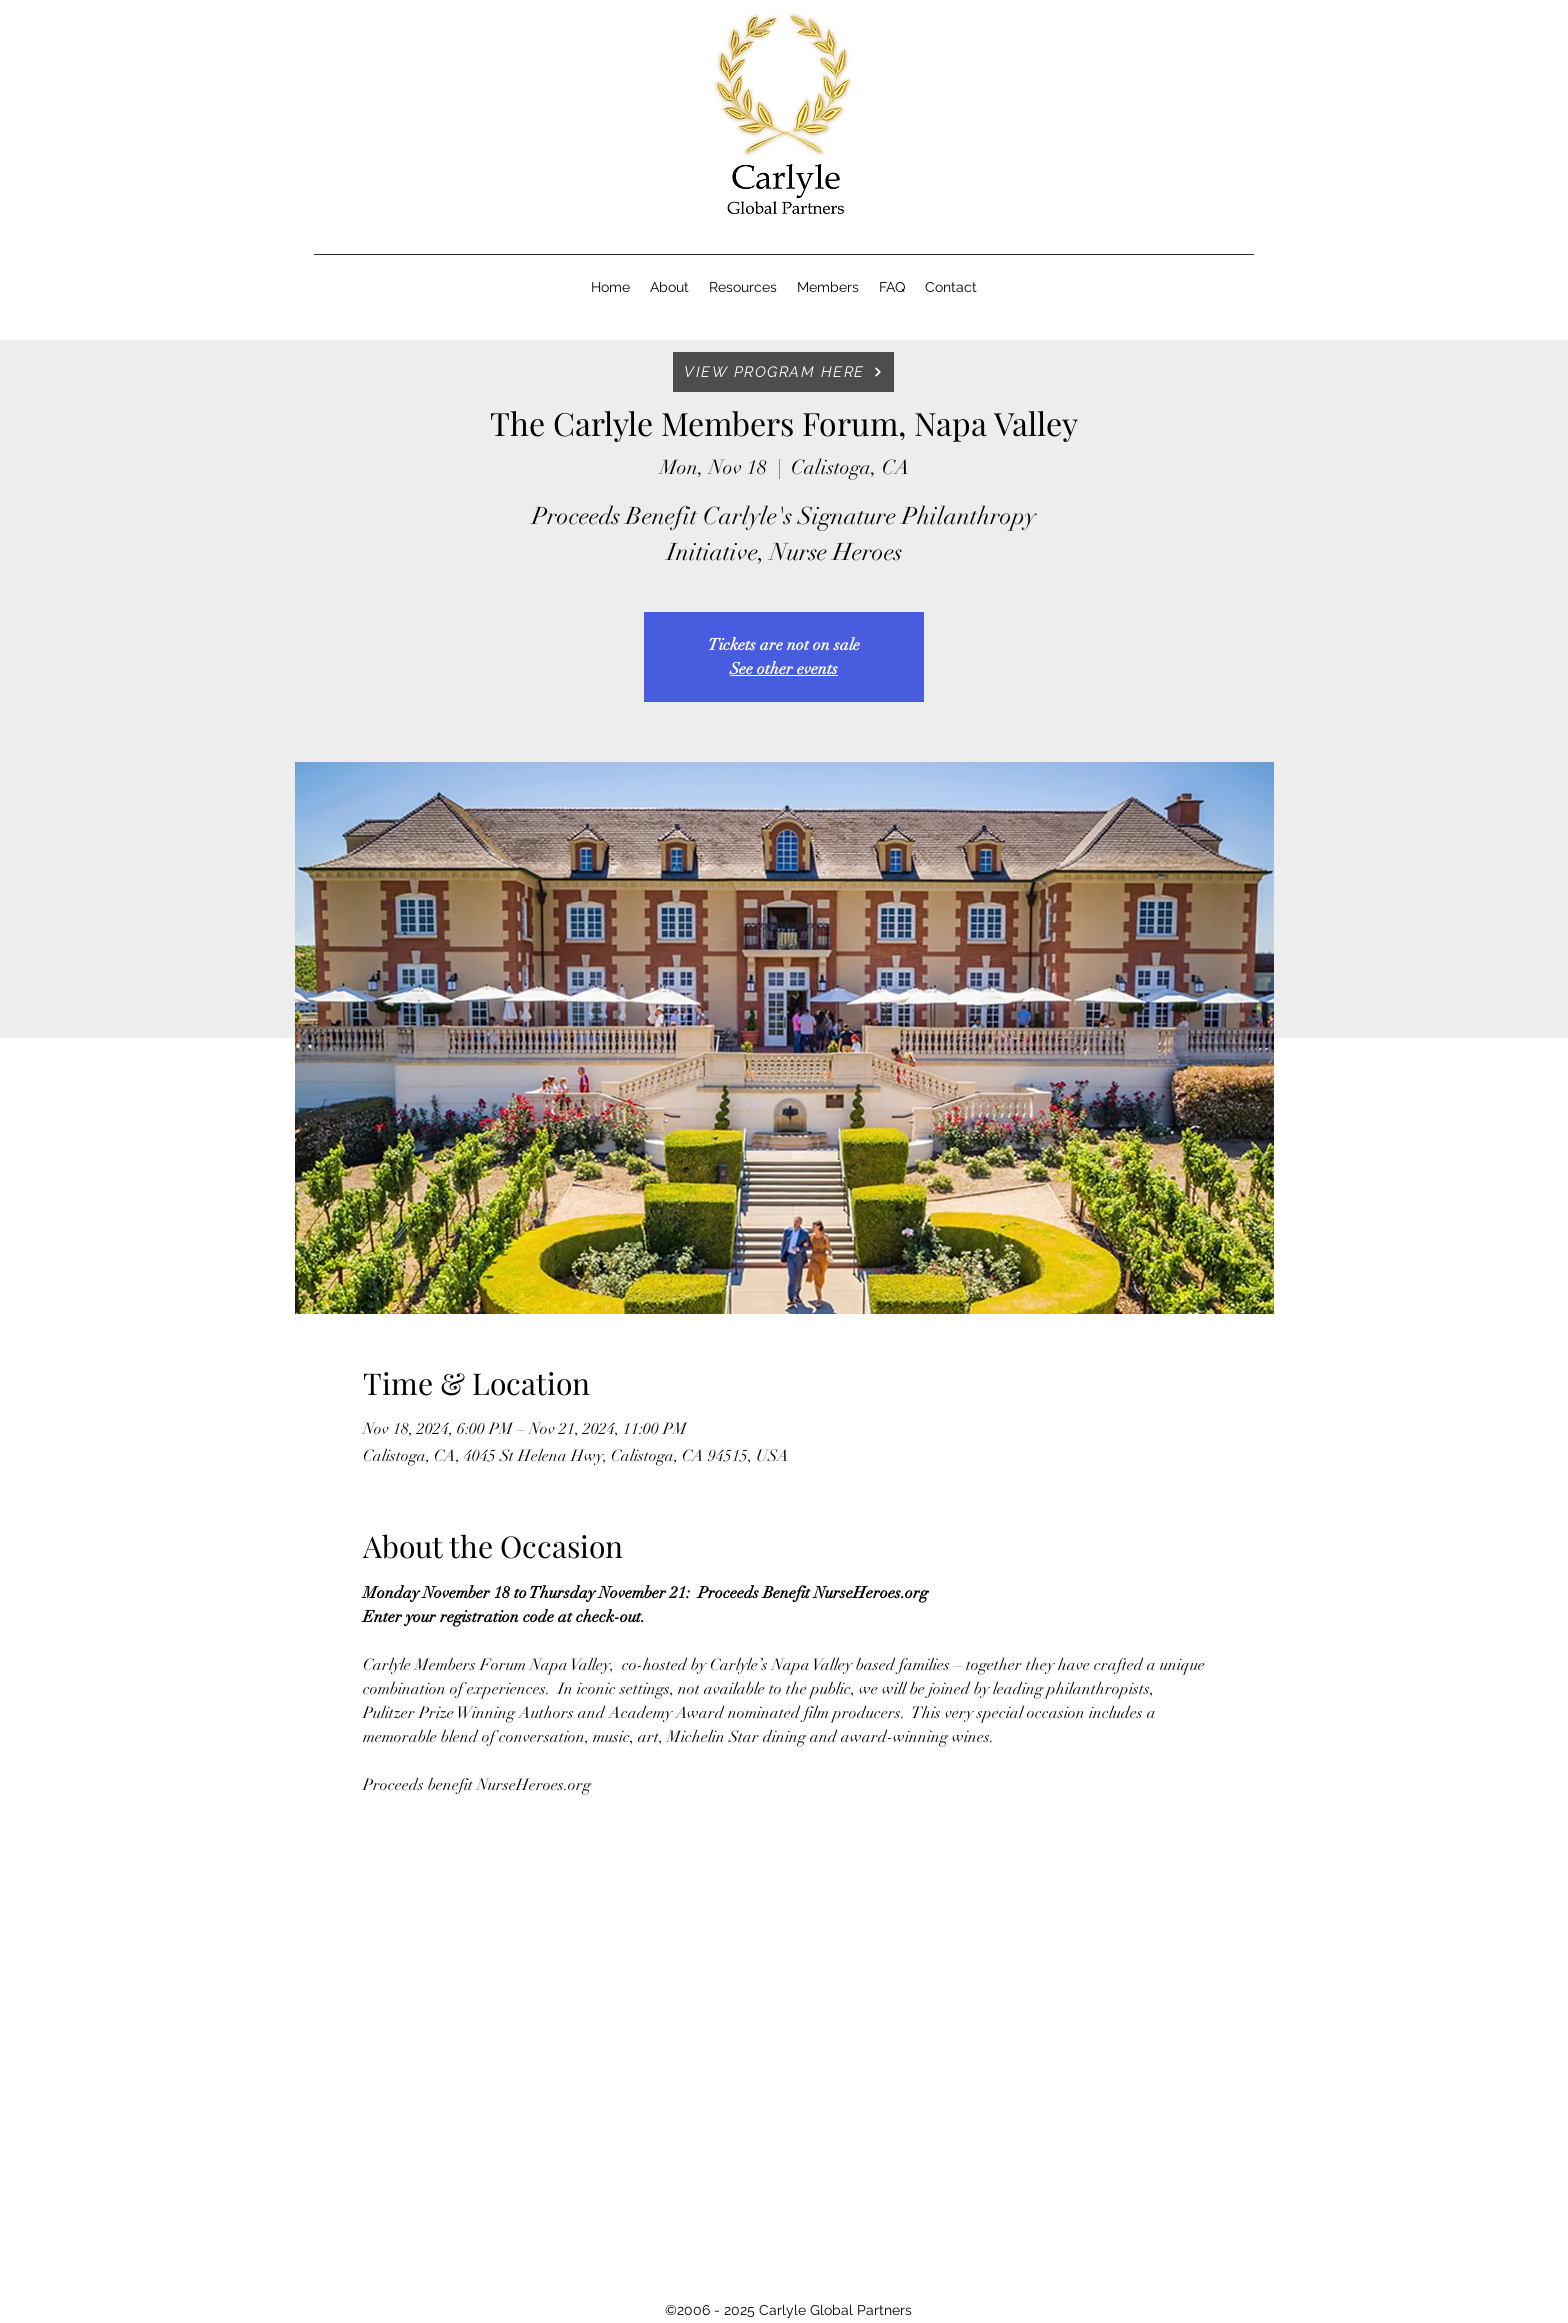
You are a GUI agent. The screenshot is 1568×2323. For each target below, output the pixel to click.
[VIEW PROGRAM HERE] (783, 372)
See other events (784, 669)
